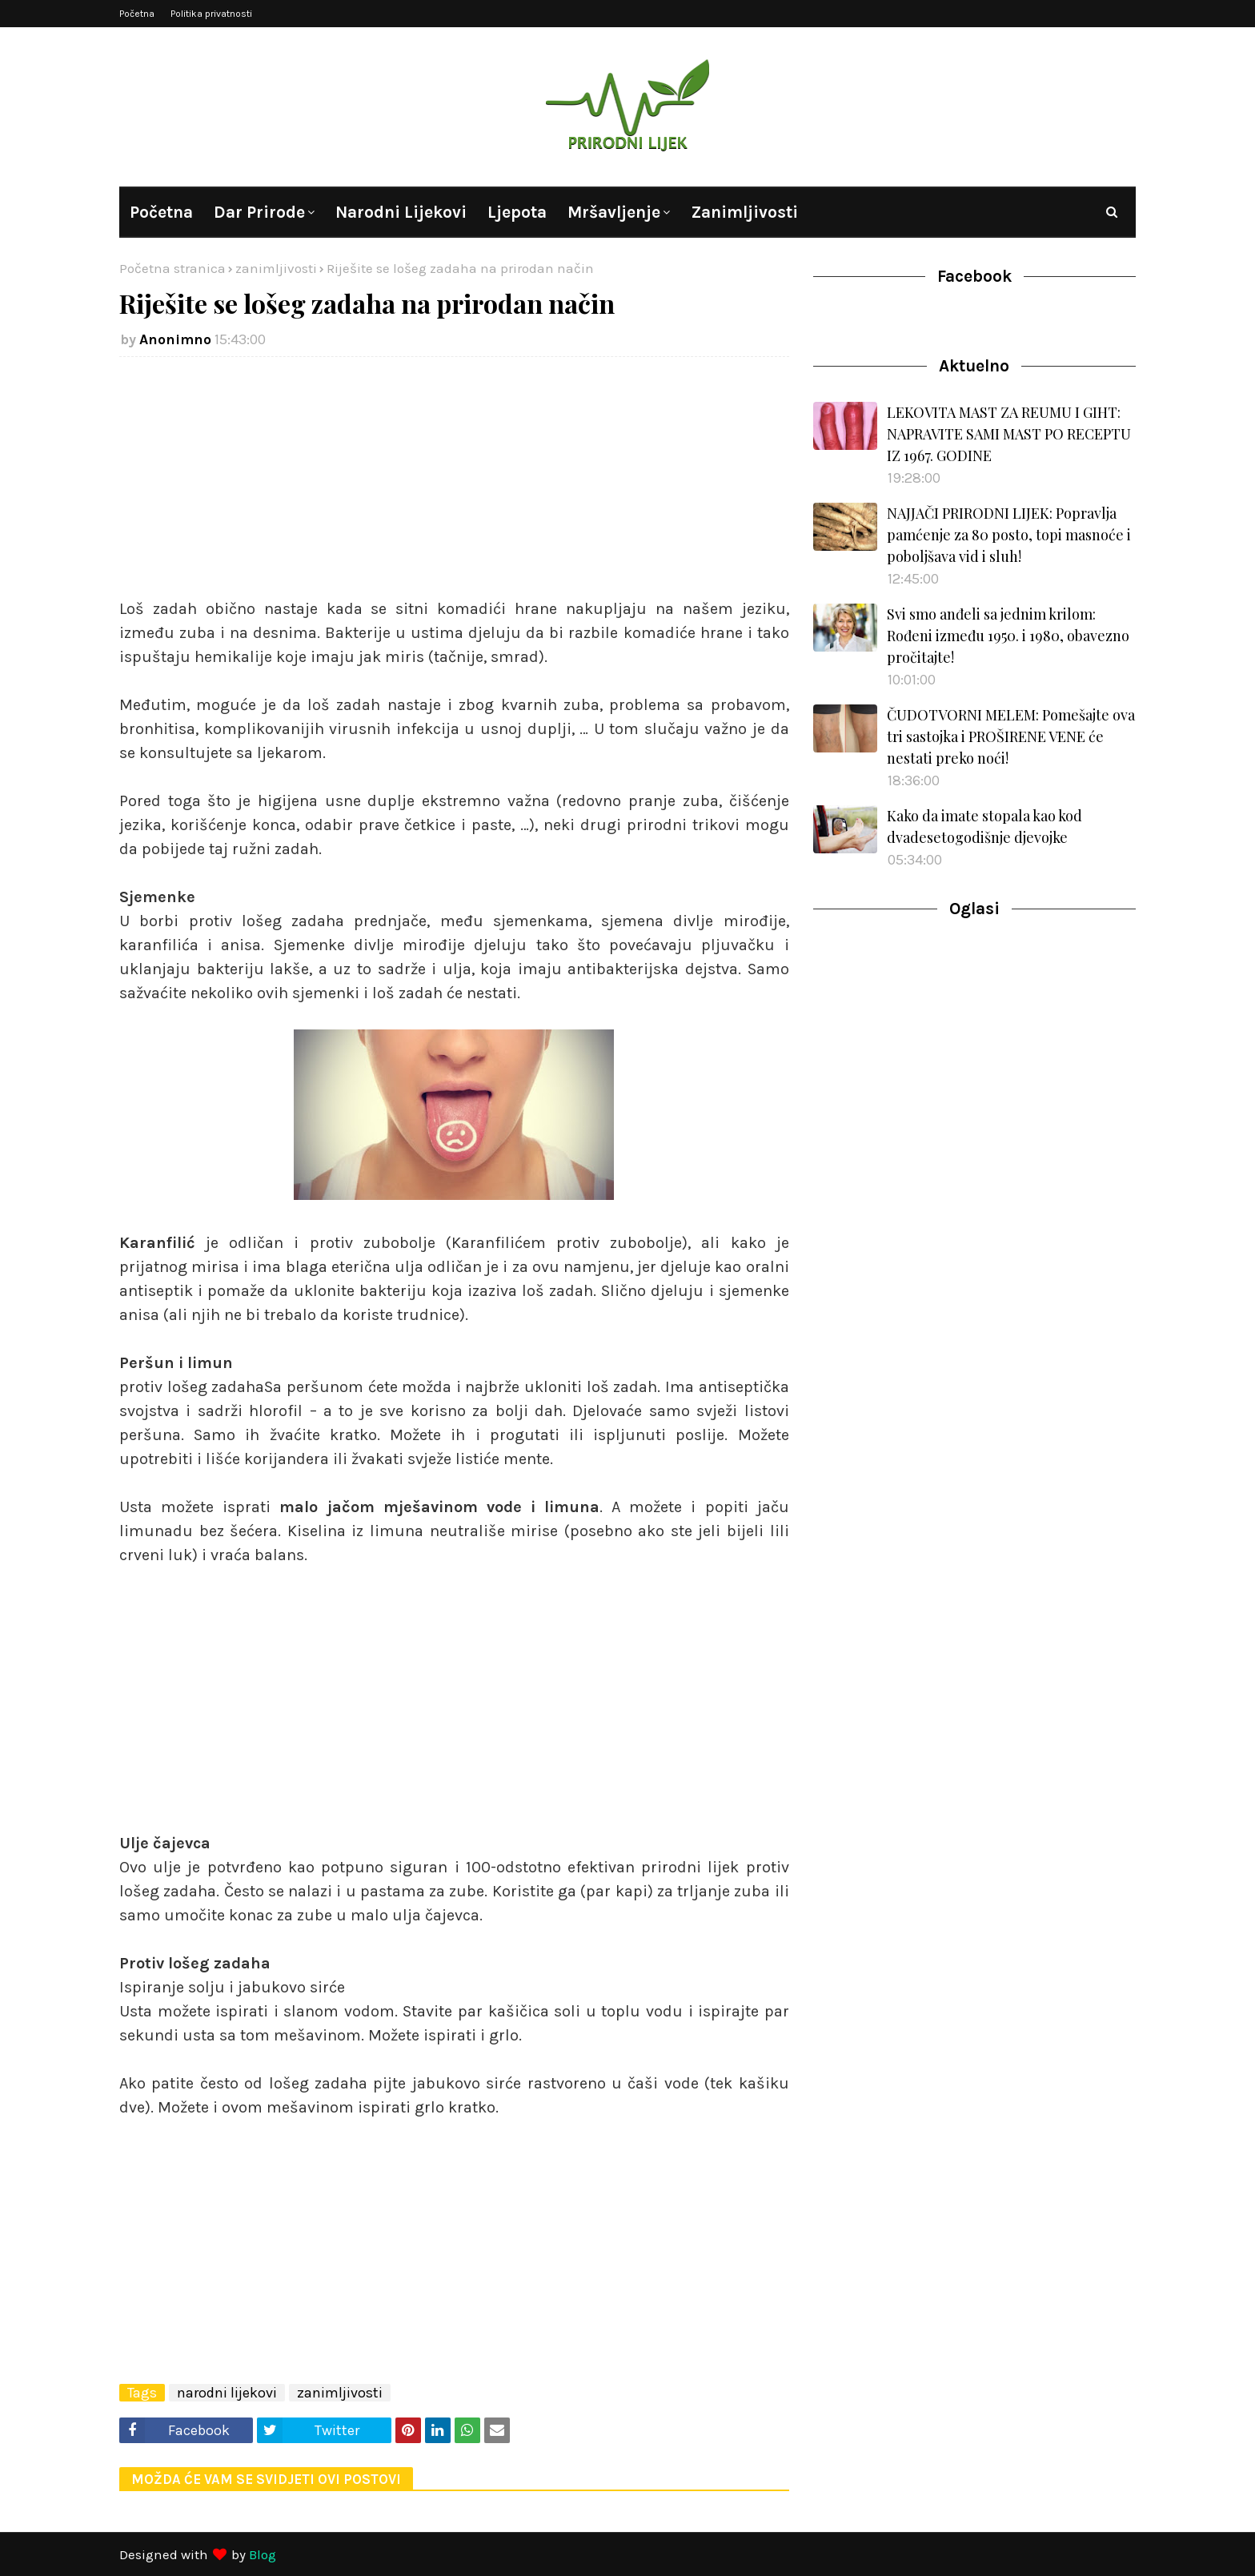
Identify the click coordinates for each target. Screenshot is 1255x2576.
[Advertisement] (454, 485)
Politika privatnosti (211, 13)
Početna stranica (172, 268)
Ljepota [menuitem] (517, 212)
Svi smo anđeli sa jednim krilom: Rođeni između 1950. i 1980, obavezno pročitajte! (1008, 635)
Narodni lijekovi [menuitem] (401, 212)
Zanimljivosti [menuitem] (744, 212)
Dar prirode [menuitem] (259, 212)
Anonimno (175, 339)
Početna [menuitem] (161, 212)
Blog (262, 2554)
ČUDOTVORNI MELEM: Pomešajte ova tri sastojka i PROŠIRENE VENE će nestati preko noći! (1011, 736)
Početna (136, 13)
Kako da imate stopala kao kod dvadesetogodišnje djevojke (984, 826)
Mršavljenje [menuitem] (613, 212)
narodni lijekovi (227, 2392)
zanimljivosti (276, 268)
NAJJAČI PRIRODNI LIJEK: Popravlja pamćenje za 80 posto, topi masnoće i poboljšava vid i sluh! (1009, 535)
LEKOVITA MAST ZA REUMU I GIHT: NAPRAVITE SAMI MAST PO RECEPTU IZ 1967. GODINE (1009, 434)
